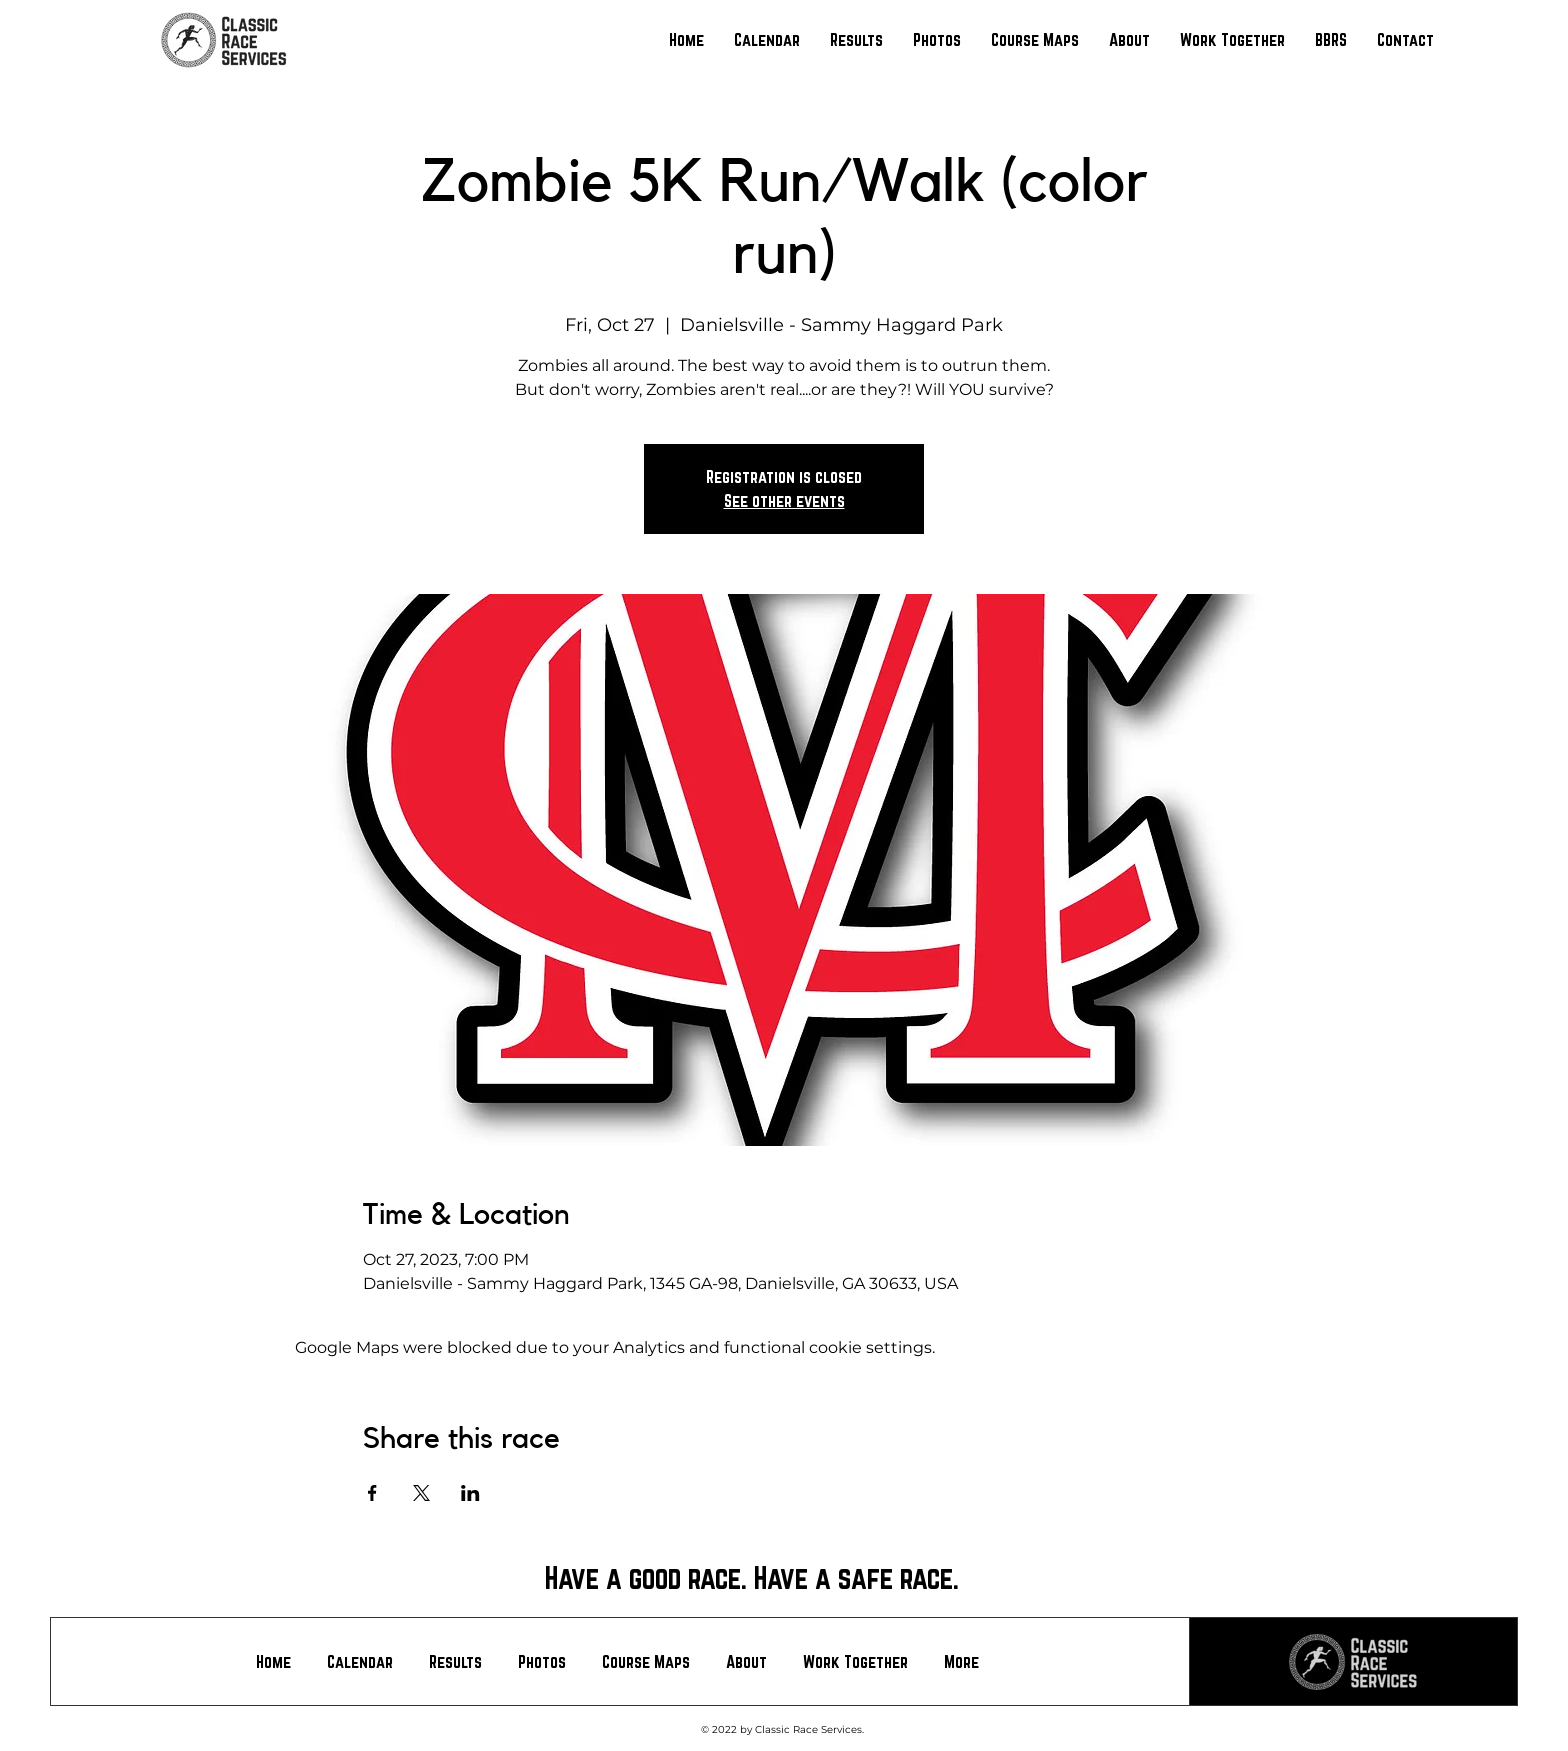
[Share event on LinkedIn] (470, 1493)
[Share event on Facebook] (372, 1493)
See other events (784, 500)
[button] (856, 40)
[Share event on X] (421, 1493)
